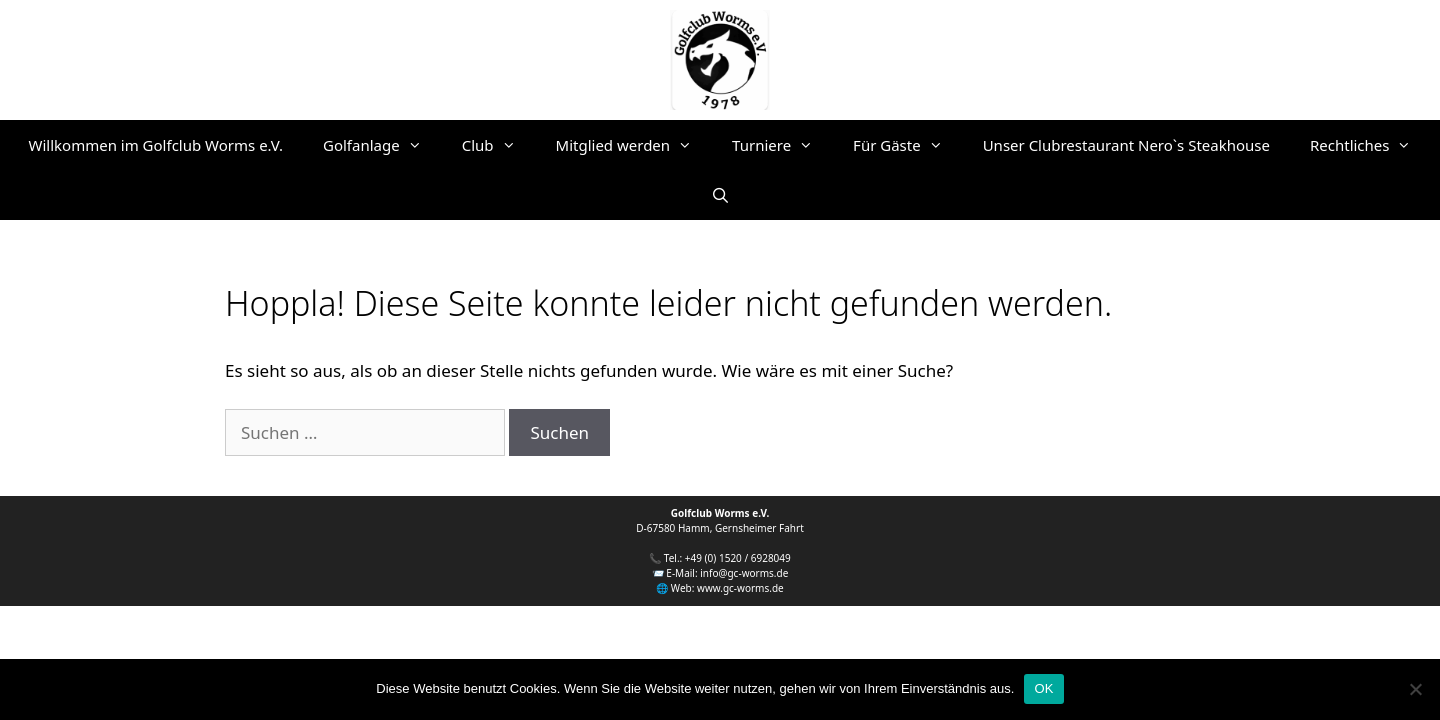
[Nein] (1415, 689)
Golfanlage (382, 145)
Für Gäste (908, 145)
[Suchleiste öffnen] (719, 195)
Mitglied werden (634, 145)
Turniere (782, 145)
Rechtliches (1371, 145)
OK (1043, 688)
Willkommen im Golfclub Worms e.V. (156, 145)
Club (499, 145)
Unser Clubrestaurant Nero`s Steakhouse (1126, 145)
